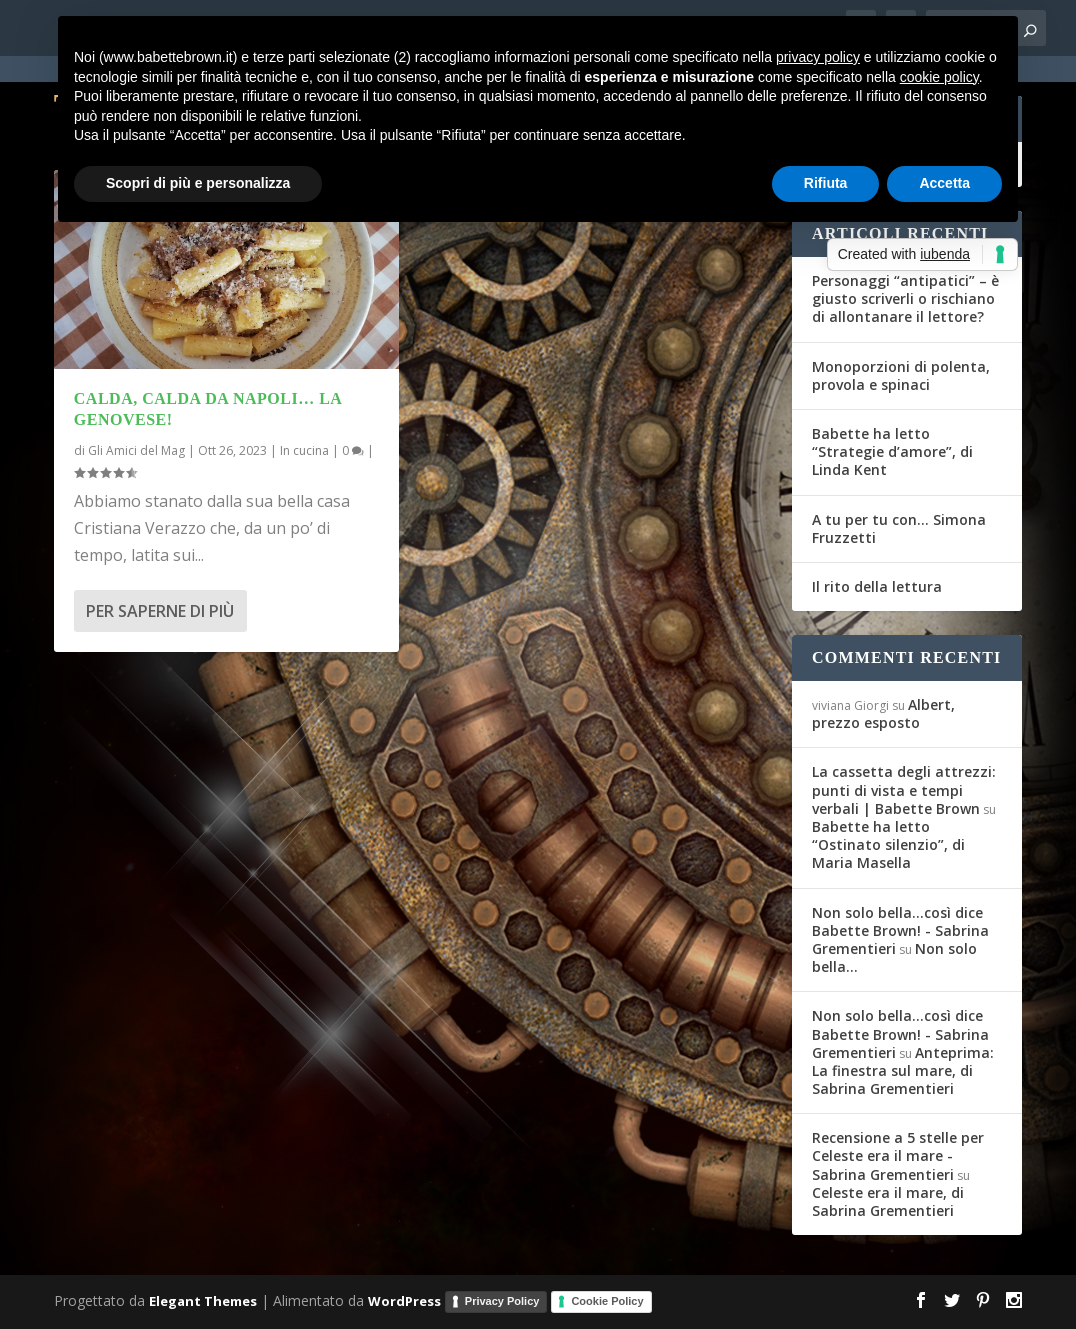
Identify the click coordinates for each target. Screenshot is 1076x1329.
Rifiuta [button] (826, 183)
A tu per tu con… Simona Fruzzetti (899, 528)
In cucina (304, 450)
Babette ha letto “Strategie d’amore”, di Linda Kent (892, 451)
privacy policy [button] (818, 57)
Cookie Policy (607, 1301)
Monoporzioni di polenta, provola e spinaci (901, 375)
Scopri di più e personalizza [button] (198, 183)
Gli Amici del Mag (136, 450)
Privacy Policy (502, 1301)
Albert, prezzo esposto (883, 713)
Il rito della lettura (877, 586)
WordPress (404, 1301)
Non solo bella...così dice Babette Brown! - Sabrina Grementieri (900, 930)
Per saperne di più (160, 611)
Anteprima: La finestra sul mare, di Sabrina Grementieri (903, 1070)
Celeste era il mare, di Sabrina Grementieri (888, 1201)
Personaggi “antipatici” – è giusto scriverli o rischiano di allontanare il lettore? (905, 298)
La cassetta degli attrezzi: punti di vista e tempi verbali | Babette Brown (904, 789)
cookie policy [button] (939, 77)
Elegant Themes (203, 1301)
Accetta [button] (944, 183)
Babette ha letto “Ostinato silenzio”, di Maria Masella (888, 844)
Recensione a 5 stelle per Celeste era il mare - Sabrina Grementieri (898, 1155)
